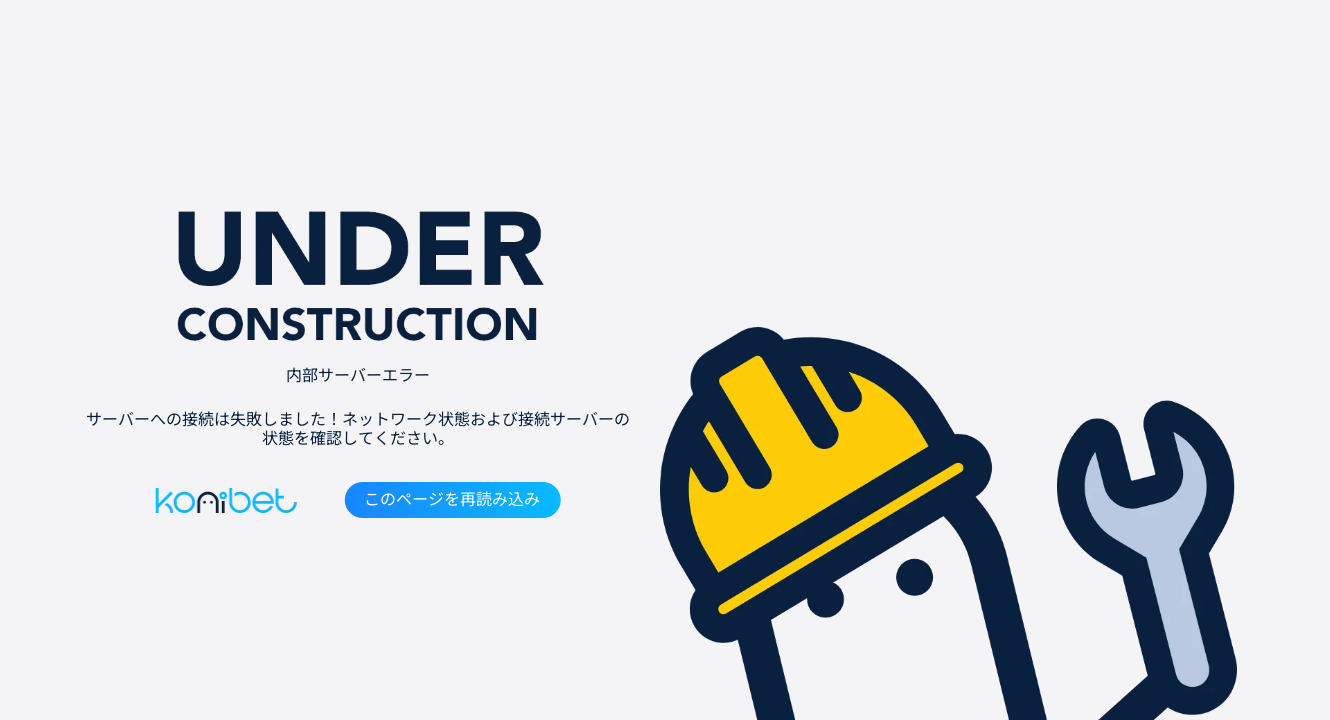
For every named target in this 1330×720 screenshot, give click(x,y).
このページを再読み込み (452, 500)
